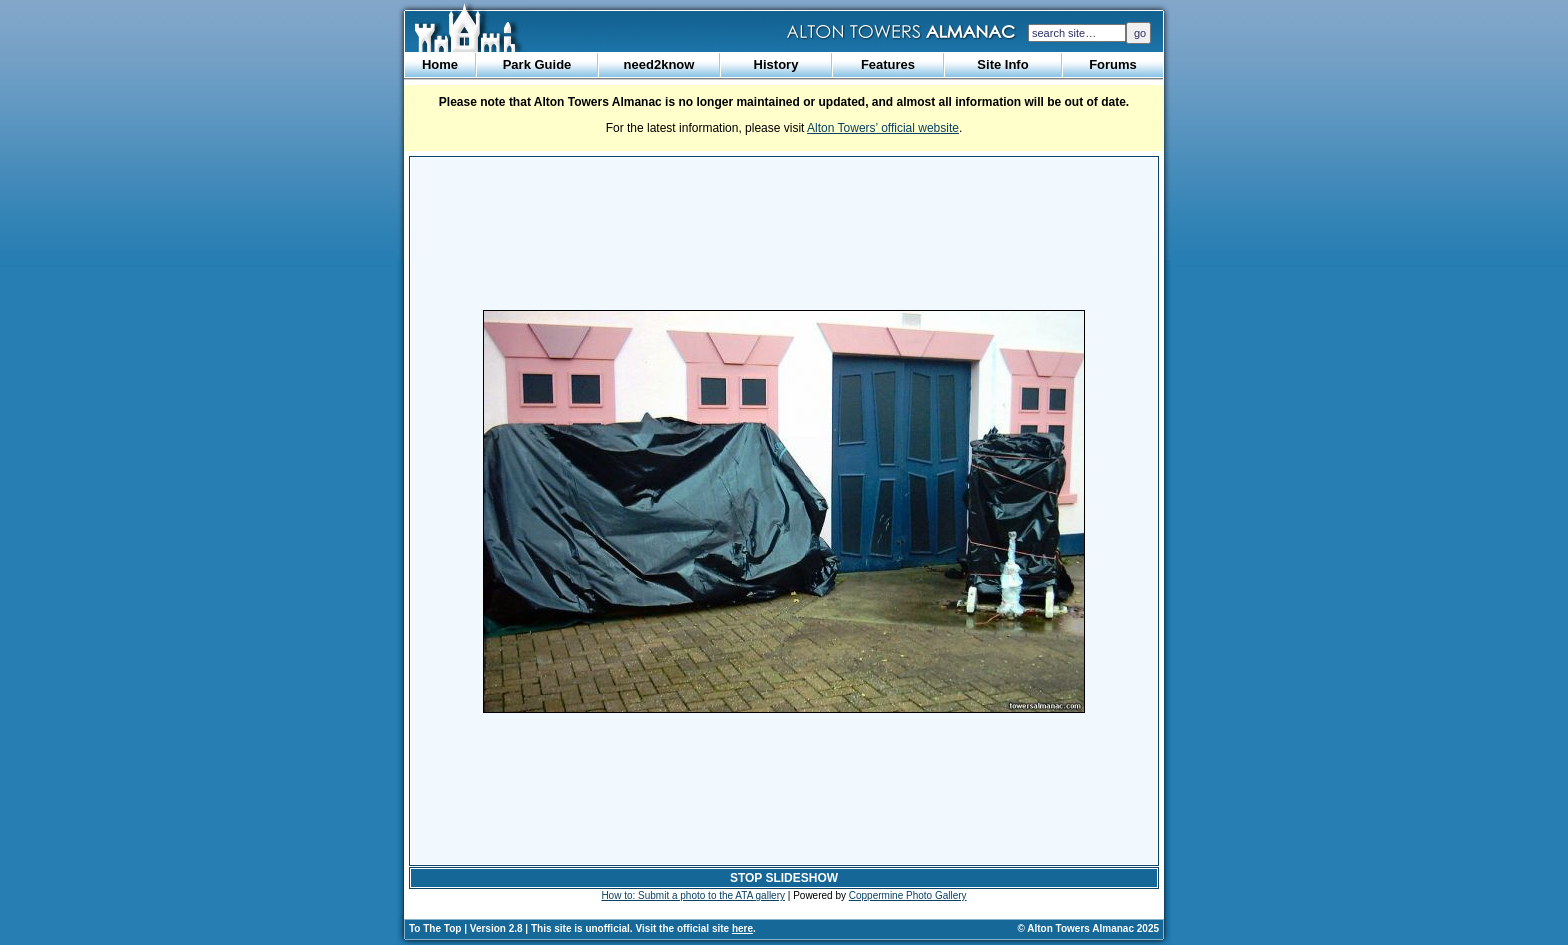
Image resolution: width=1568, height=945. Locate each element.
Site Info (1002, 64)
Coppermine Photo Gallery (908, 895)
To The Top (435, 928)
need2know (659, 64)
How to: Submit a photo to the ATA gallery (693, 895)
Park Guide (537, 64)
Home (440, 64)
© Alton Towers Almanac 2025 (1088, 928)
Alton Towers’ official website (883, 128)
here (742, 928)
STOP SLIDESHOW (784, 878)
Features (888, 64)
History (776, 64)
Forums (1113, 64)
